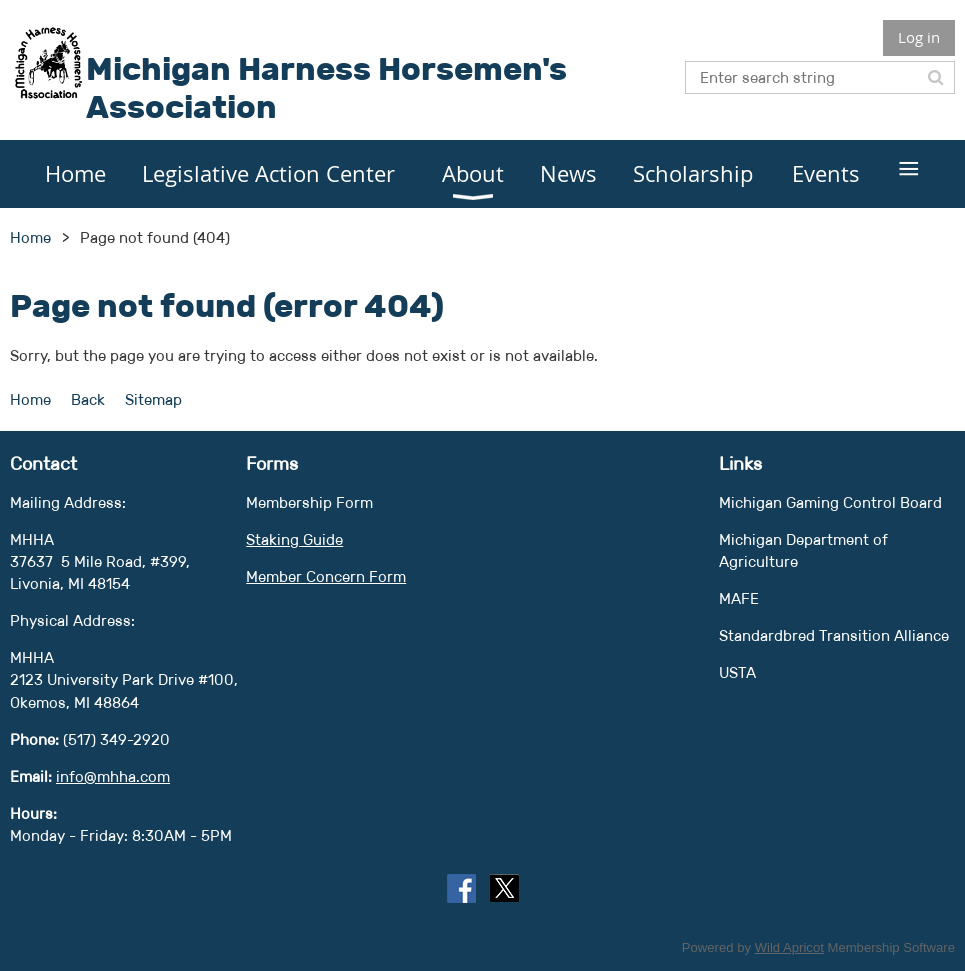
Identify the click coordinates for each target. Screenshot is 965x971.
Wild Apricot (789, 947)
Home (30, 237)
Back (88, 399)
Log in (919, 37)
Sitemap (153, 399)
